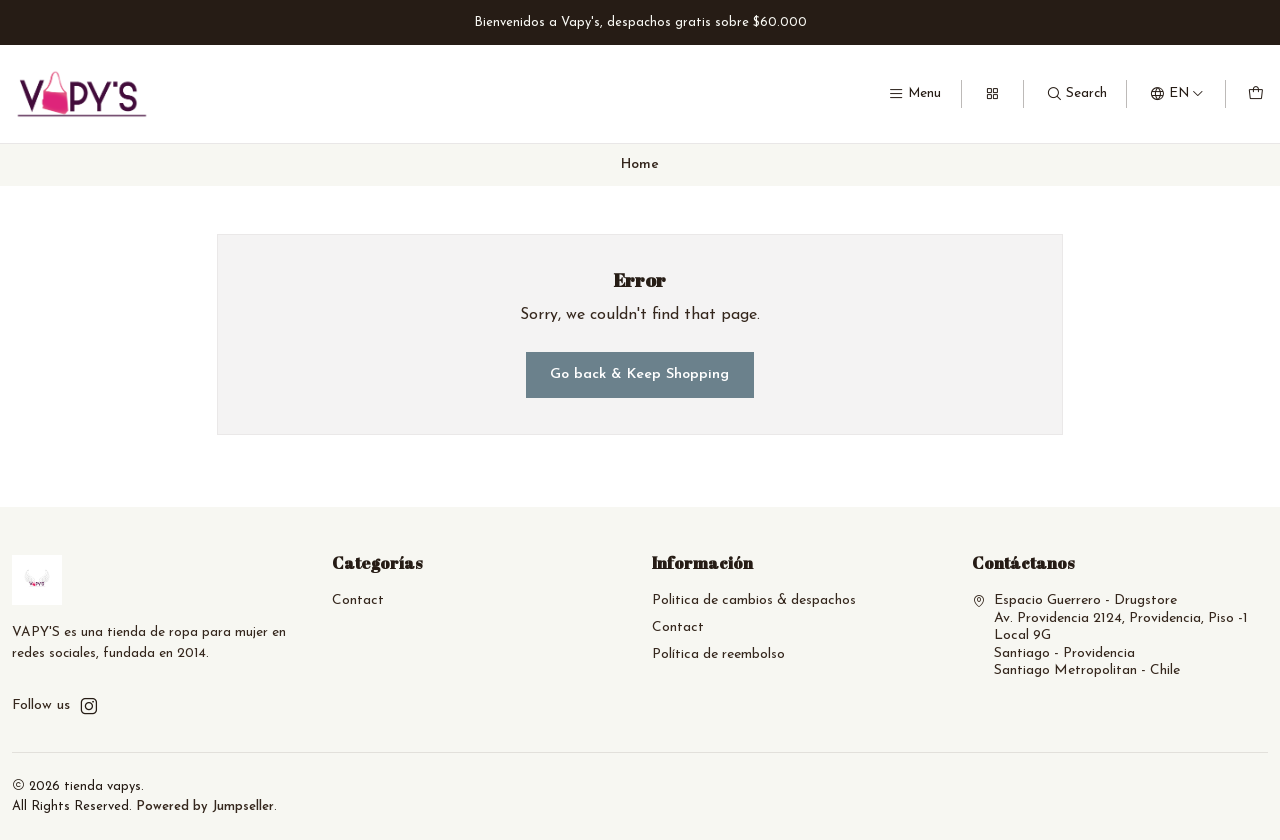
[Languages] (1177, 94)
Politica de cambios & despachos (754, 600)
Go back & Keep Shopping (639, 374)
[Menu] (914, 94)
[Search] (1076, 94)
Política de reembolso (718, 654)
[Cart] (1256, 94)
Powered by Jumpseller (205, 806)
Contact (358, 600)
